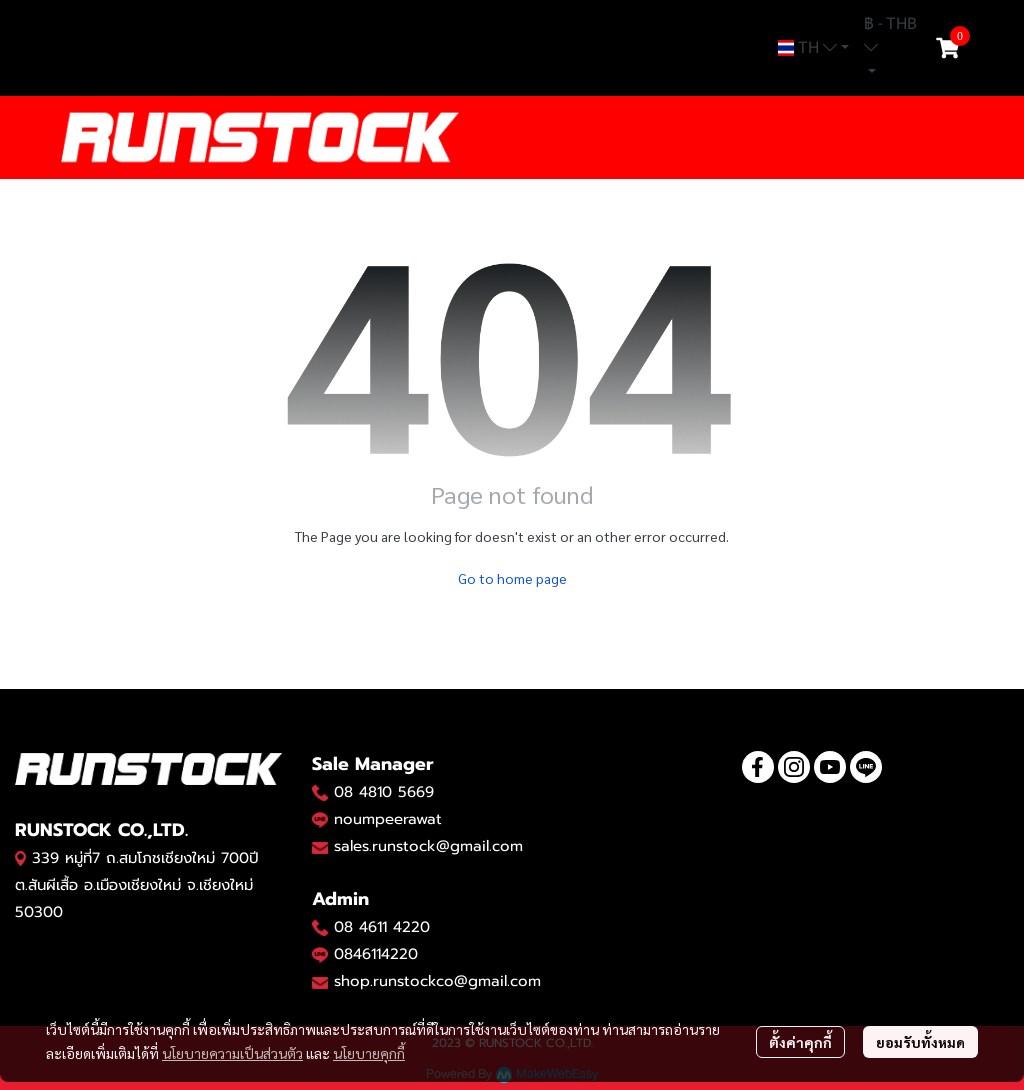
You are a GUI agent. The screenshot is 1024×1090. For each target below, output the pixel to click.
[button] (813, 48)
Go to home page (512, 578)
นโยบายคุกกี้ (369, 1053)
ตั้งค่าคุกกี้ (800, 1042)
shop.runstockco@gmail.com (437, 981)
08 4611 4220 (382, 927)
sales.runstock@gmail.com (428, 846)
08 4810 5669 (384, 792)
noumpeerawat (388, 819)
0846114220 (376, 954)
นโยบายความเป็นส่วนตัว (232, 1053)
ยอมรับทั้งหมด (920, 1042)
